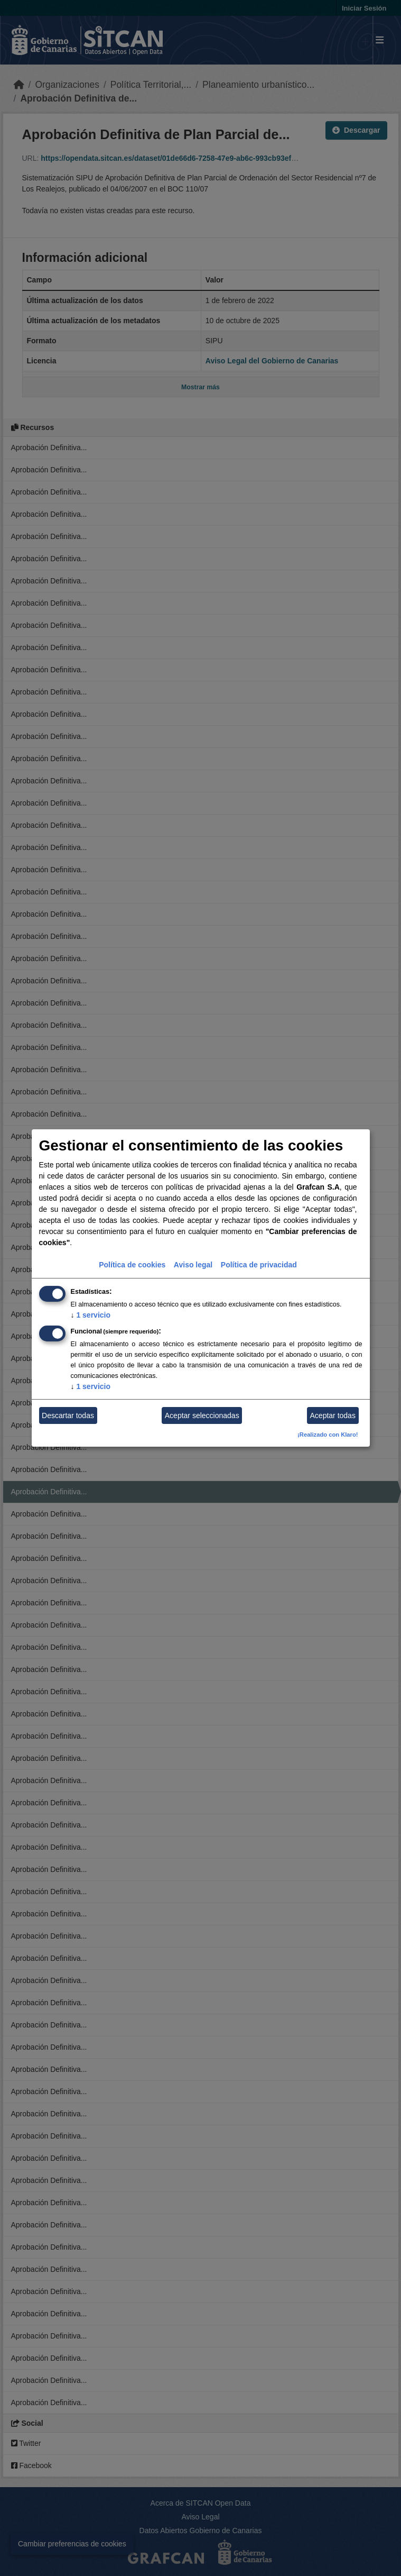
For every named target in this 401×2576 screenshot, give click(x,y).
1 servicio (91, 1315)
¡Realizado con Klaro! (327, 1434)
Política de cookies (132, 1264)
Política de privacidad (259, 1264)
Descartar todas (68, 1415)
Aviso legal (193, 1264)
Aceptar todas (333, 1415)
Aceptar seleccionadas (202, 1415)
